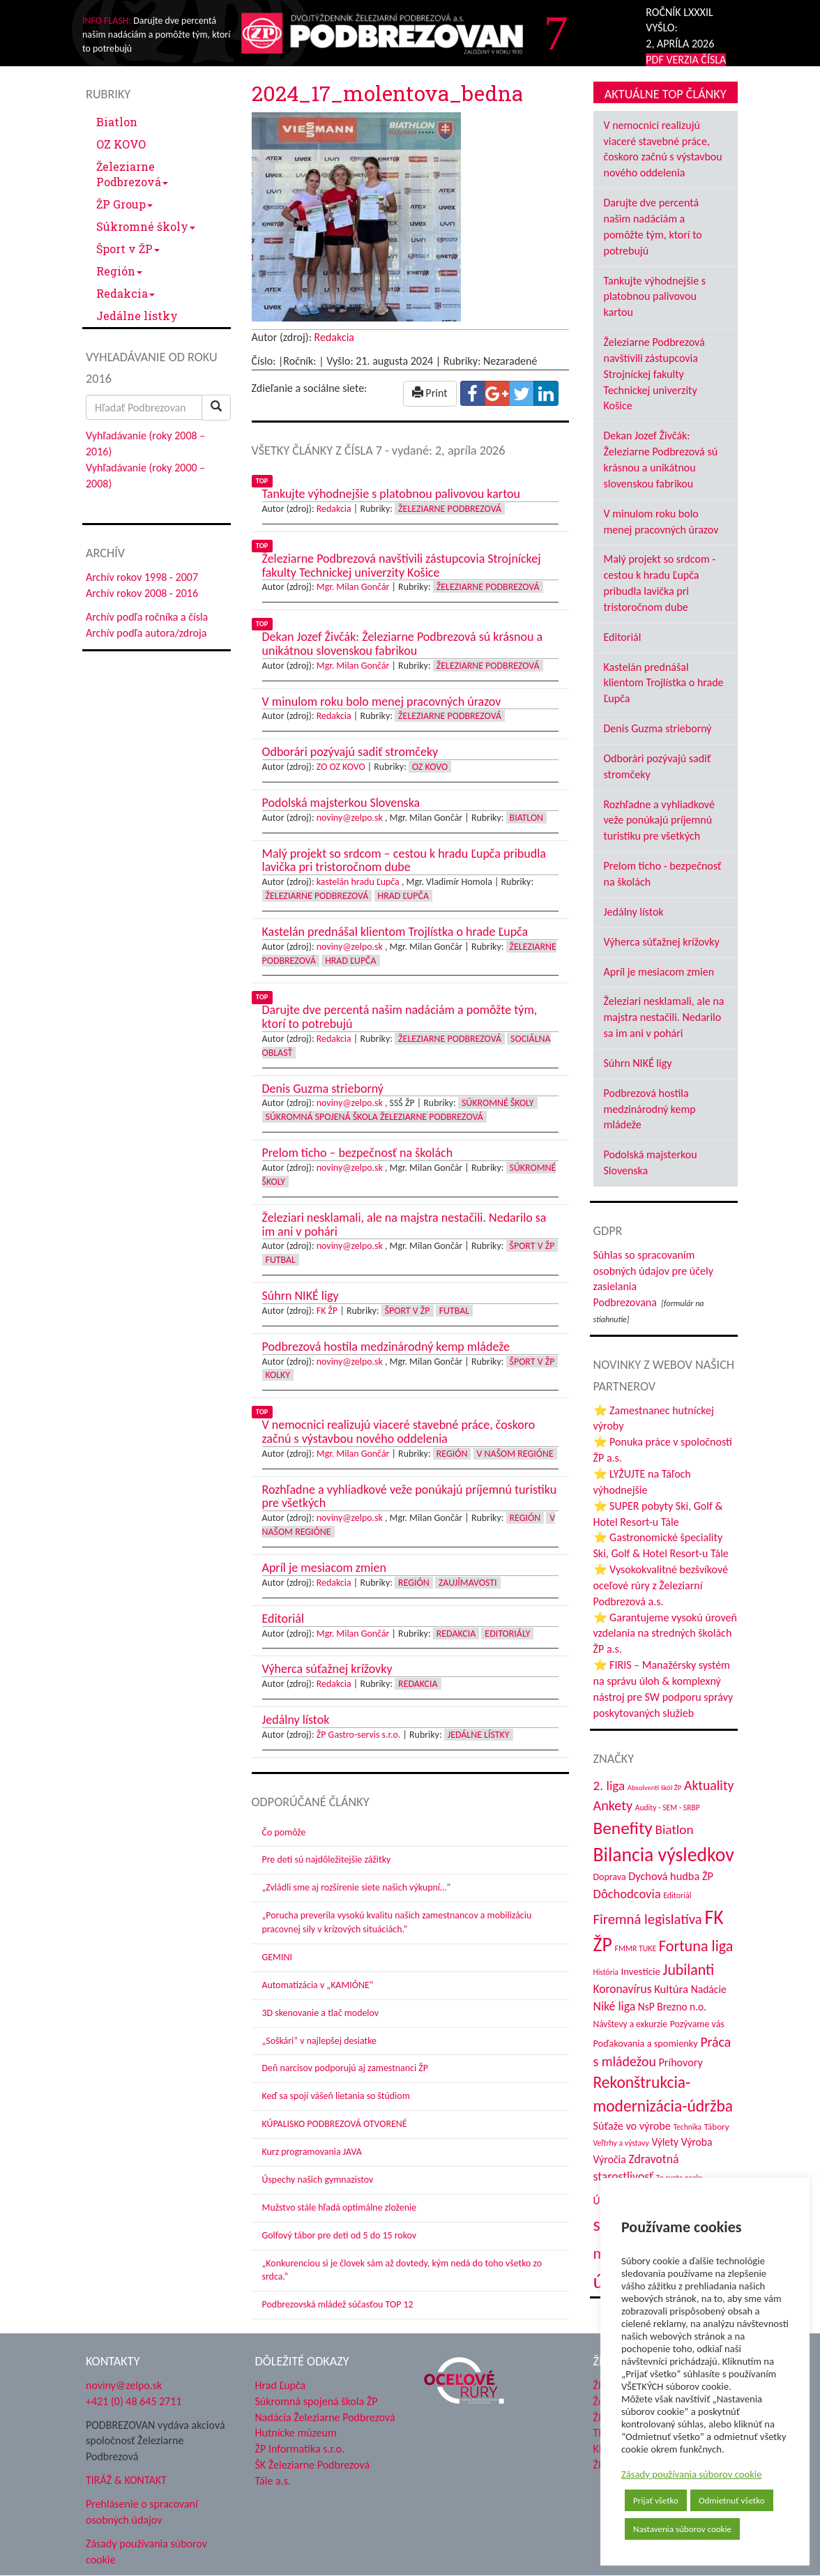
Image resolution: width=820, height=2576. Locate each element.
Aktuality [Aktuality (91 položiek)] (709, 1785)
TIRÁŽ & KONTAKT (126, 2480)
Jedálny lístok (634, 911)
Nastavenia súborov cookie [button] (682, 2529)
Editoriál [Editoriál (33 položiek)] (677, 1895)
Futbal (281, 1260)
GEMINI (277, 1957)
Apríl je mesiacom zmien (659, 971)
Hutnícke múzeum (296, 2432)
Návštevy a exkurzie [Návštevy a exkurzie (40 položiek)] (630, 2024)
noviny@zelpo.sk (350, 818)
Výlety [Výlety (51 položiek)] (664, 2142)
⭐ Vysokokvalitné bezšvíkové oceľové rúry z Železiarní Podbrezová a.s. (660, 1585)
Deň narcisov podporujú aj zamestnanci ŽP (345, 2068)
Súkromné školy (145, 226)
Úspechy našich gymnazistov (318, 2179)
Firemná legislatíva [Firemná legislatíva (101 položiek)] (647, 1919)
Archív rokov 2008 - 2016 (142, 593)
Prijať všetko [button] (655, 2500)
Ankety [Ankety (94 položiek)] (613, 1805)
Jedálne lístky (137, 315)
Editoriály (507, 1633)
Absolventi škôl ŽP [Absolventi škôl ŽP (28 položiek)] (654, 1787)
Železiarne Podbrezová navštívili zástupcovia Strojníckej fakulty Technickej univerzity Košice (654, 373)
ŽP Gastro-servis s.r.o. (359, 1735)
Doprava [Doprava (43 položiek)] (609, 1877)
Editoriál (622, 637)
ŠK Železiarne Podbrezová (312, 2464)
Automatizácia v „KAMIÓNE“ (318, 1985)
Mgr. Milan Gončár (353, 587)
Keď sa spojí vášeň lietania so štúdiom (336, 2096)
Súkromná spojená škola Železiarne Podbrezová (374, 1117)
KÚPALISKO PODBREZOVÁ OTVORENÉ (334, 2124)
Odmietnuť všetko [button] (732, 2500)
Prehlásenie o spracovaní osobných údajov (142, 2511)
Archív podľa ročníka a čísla (147, 616)
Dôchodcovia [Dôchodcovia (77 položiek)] (627, 1894)
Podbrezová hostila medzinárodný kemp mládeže (650, 1109)
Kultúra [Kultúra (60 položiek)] (671, 1989)
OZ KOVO (121, 144)
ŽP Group (124, 204)
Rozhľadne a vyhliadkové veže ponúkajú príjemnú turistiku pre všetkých (659, 820)
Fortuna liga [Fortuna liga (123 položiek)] (696, 1946)
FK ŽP (327, 1311)
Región (119, 271)
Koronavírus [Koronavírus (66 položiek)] (622, 1989)
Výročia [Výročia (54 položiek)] (609, 2159)
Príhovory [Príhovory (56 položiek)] (680, 2062)
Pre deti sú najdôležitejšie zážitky (326, 1859)
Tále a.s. (273, 2480)
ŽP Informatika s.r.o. (300, 2448)
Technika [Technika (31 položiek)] (687, 2127)
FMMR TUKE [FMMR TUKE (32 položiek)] (636, 1948)
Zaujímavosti (468, 1583)
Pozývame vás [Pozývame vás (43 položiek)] (697, 2024)
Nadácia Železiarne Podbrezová (325, 2417)
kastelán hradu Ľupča (358, 882)
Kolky (278, 1375)
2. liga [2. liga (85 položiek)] (609, 1786)
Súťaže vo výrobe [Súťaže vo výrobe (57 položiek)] (632, 2125)
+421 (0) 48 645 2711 (134, 2401)
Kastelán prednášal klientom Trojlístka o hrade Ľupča (664, 683)
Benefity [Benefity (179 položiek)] (623, 1828)
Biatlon (116, 121)
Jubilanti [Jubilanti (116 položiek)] (688, 1969)
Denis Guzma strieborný (658, 728)
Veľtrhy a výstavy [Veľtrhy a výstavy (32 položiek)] (621, 2143)
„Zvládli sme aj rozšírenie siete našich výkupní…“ (356, 1887)
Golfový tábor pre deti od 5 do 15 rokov (339, 2235)
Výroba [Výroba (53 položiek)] (697, 2142)
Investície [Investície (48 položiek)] (640, 1971)
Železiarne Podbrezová (132, 174)
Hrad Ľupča (403, 896)
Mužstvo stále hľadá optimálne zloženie (339, 2207)
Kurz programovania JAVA (312, 2152)
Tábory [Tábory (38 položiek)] (716, 2126)
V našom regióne (515, 1454)
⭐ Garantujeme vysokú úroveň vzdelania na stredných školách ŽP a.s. (665, 1633)
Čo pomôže (284, 1832)
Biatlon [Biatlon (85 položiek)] (674, 1829)
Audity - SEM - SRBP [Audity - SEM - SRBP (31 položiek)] (667, 1807)
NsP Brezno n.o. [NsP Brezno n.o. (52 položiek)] (672, 2006)
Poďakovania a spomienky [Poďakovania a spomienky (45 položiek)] (645, 2043)
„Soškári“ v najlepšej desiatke (319, 2041)
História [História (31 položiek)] (605, 1972)
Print (430, 393)
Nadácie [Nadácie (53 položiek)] (709, 1989)
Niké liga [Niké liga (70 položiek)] (614, 2006)
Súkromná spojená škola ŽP (316, 2401)
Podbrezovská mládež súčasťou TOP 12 (337, 2304)
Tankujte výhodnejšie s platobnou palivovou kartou (655, 296)
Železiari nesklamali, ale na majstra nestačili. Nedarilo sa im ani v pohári (664, 1017)
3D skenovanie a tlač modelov (320, 2013)
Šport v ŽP (128, 248)
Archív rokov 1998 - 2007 (142, 577)
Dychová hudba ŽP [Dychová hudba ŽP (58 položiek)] (670, 1876)
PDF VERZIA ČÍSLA (686, 59)
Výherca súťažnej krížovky (662, 941)
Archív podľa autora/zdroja (146, 632)
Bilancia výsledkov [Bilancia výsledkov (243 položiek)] (663, 1854)
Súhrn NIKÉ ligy (638, 1063)
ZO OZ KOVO (341, 767)
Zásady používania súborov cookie (691, 2474)
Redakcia (125, 293)
